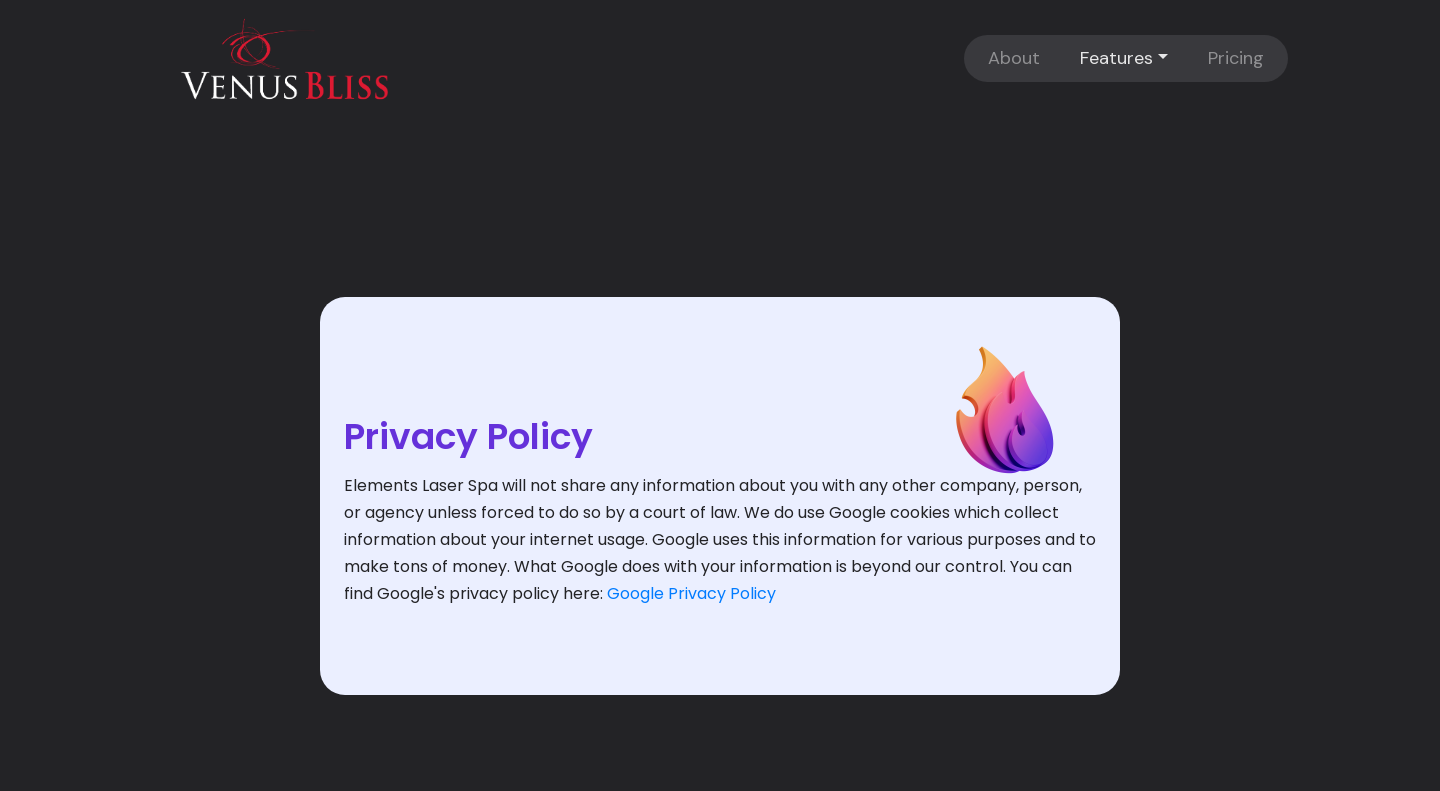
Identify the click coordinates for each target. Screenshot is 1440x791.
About (1014, 58)
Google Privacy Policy (691, 593)
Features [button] (1116, 58)
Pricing (1236, 58)
